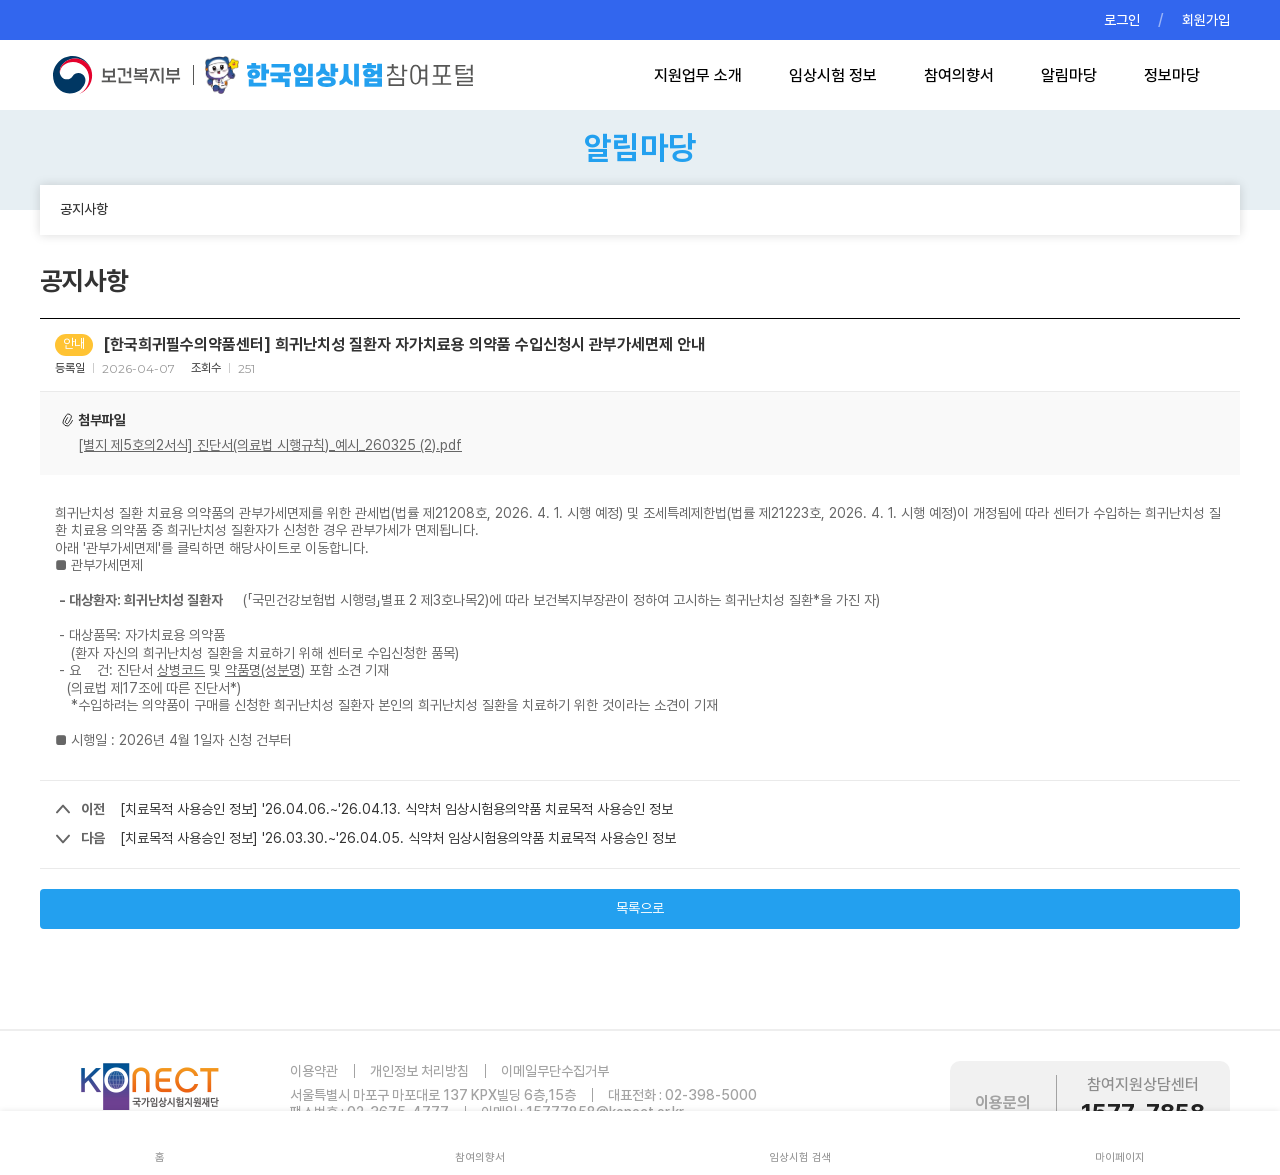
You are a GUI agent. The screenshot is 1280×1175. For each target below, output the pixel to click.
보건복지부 (122, 75)
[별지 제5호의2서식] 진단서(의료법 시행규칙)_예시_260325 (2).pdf (270, 445)
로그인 (1122, 20)
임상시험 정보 (833, 75)
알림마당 (1069, 75)
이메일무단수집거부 (555, 1071)
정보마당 (1172, 75)
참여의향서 (959, 75)
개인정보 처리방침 (419, 1071)
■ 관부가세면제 (99, 565)
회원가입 (1206, 20)
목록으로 (640, 908)
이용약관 (314, 1071)
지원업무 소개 (698, 75)
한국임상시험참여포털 (339, 75)
